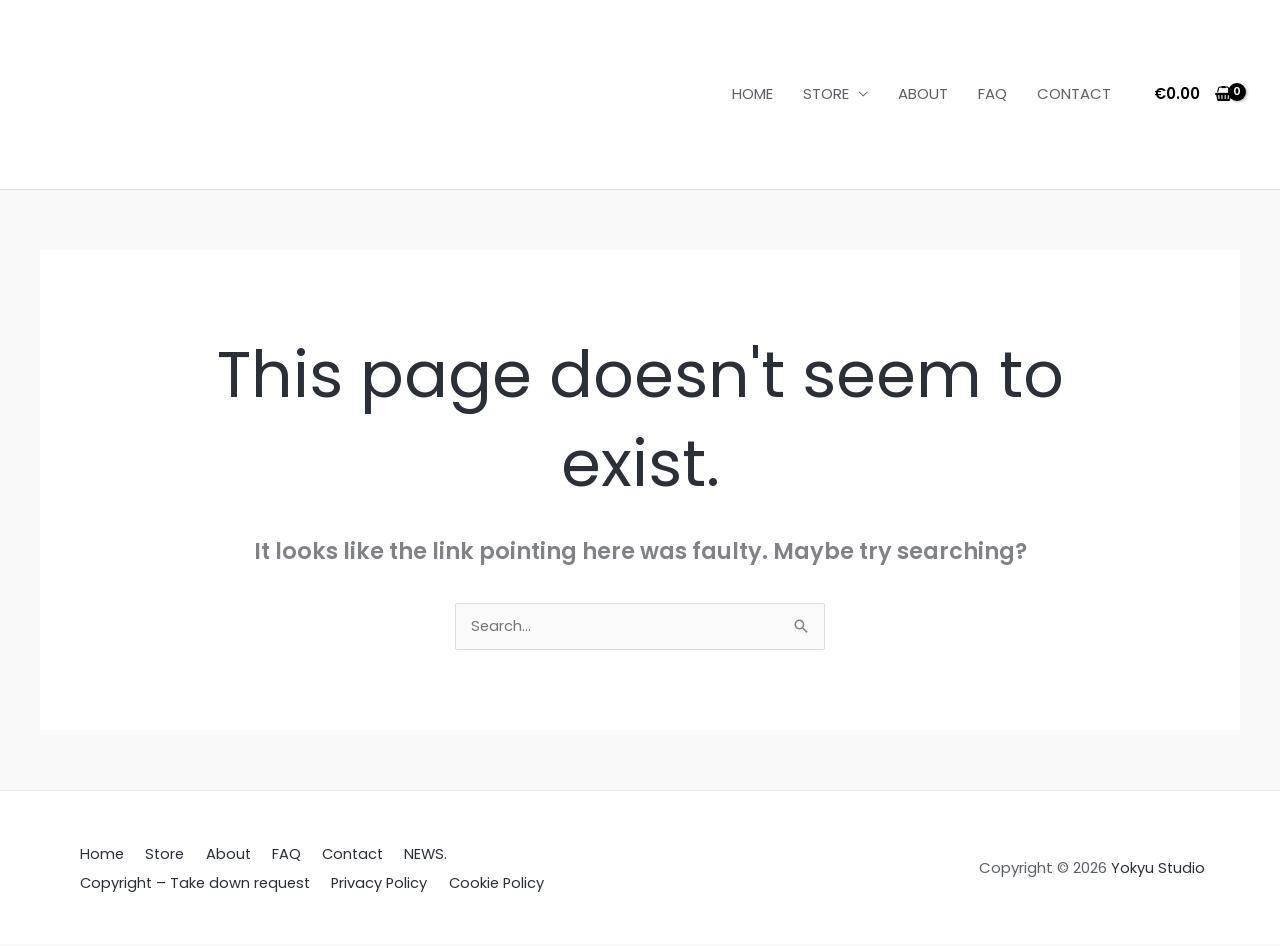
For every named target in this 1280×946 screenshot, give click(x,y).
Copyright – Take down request (193, 883)
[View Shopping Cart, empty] (1193, 94)
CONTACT (1074, 93)
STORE (826, 93)
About (214, 855)
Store (155, 855)
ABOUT (923, 93)
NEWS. (397, 855)
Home (97, 855)
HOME (752, 93)
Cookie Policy (488, 883)
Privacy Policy (375, 883)
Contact (328, 855)
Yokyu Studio (1157, 869)
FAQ (992, 93)
